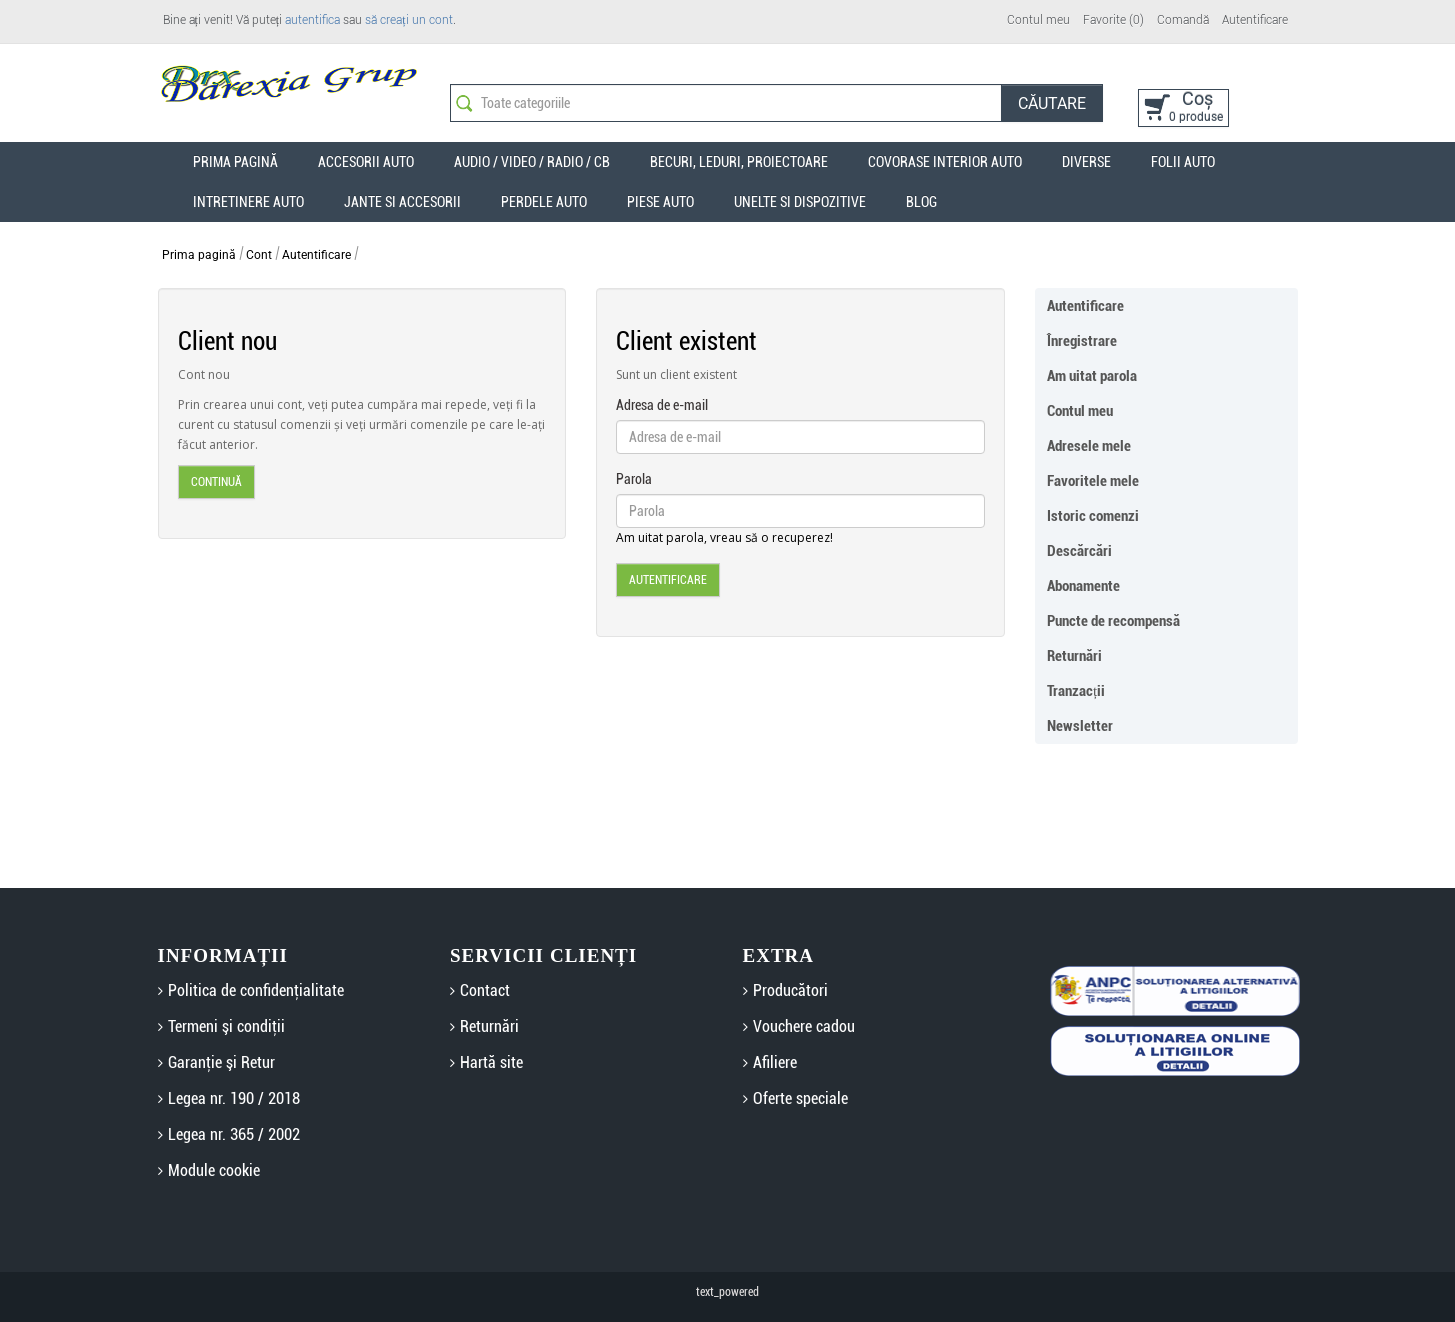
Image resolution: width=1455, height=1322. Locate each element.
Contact (485, 990)
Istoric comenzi (1093, 516)
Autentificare (1255, 20)
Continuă (216, 482)
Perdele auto (544, 202)
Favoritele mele (1093, 481)
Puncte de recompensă (1113, 621)
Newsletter (1080, 726)
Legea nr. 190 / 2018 (234, 1098)
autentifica (312, 20)
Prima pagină (199, 255)
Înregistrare (1082, 341)
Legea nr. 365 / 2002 (234, 1134)
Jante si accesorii (402, 202)
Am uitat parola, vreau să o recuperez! (724, 537)
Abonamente (1083, 586)
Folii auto (1183, 162)
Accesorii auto (366, 162)
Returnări (1074, 656)
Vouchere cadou (804, 1026)
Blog (921, 202)
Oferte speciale (800, 1098)
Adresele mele (1089, 446)
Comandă (1183, 20)
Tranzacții (1076, 691)
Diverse (1086, 162)
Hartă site (491, 1062)
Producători (790, 990)
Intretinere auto (248, 202)
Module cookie (214, 1170)
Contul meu (1038, 20)
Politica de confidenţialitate (256, 990)
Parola (634, 479)
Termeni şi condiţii (226, 1026)
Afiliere (775, 1062)
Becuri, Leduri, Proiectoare (739, 162)
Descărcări (1079, 551)
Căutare (1052, 103)
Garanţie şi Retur (221, 1062)
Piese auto (660, 202)
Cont (259, 255)
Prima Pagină (235, 162)
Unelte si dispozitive (800, 202)
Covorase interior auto (945, 162)
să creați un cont (408, 20)
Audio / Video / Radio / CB (532, 162)
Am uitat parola (1092, 376)
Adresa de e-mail (662, 405)
